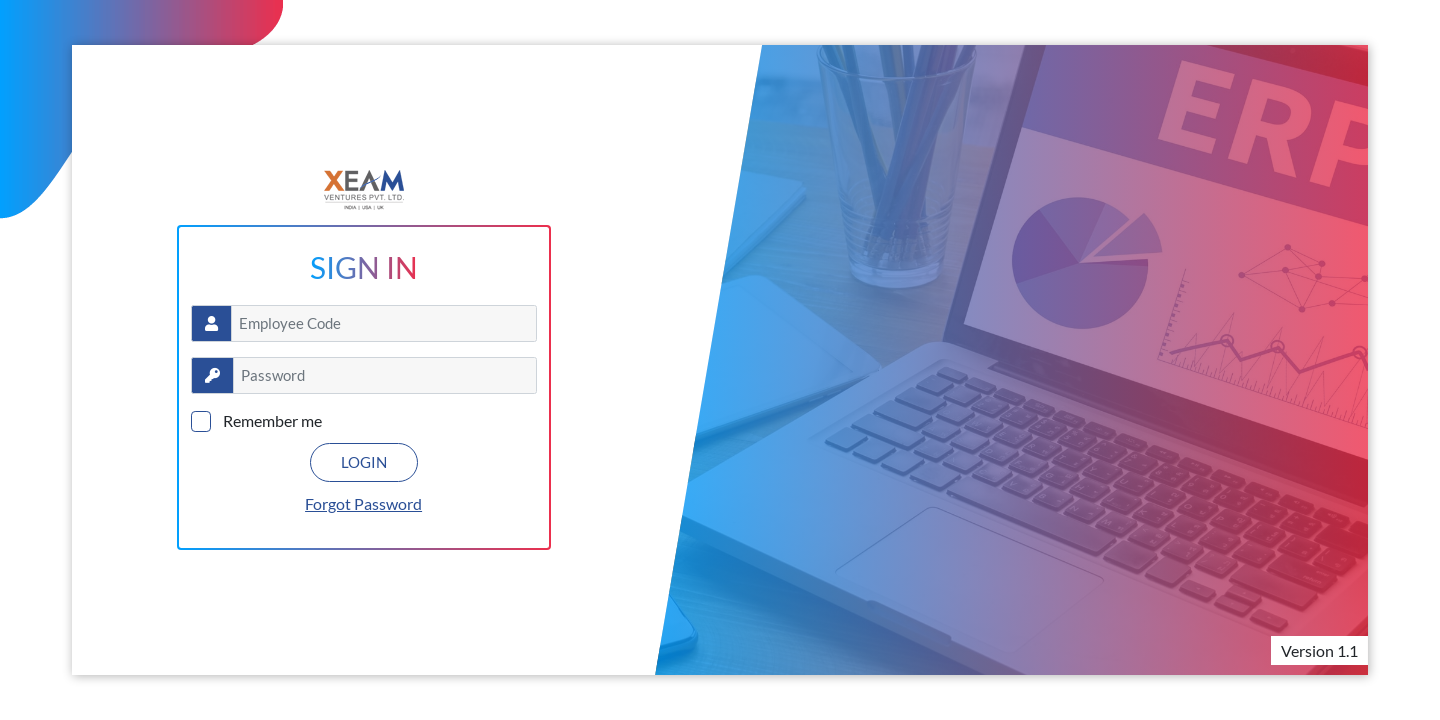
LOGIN (364, 462)
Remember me (272, 420)
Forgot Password (363, 503)
